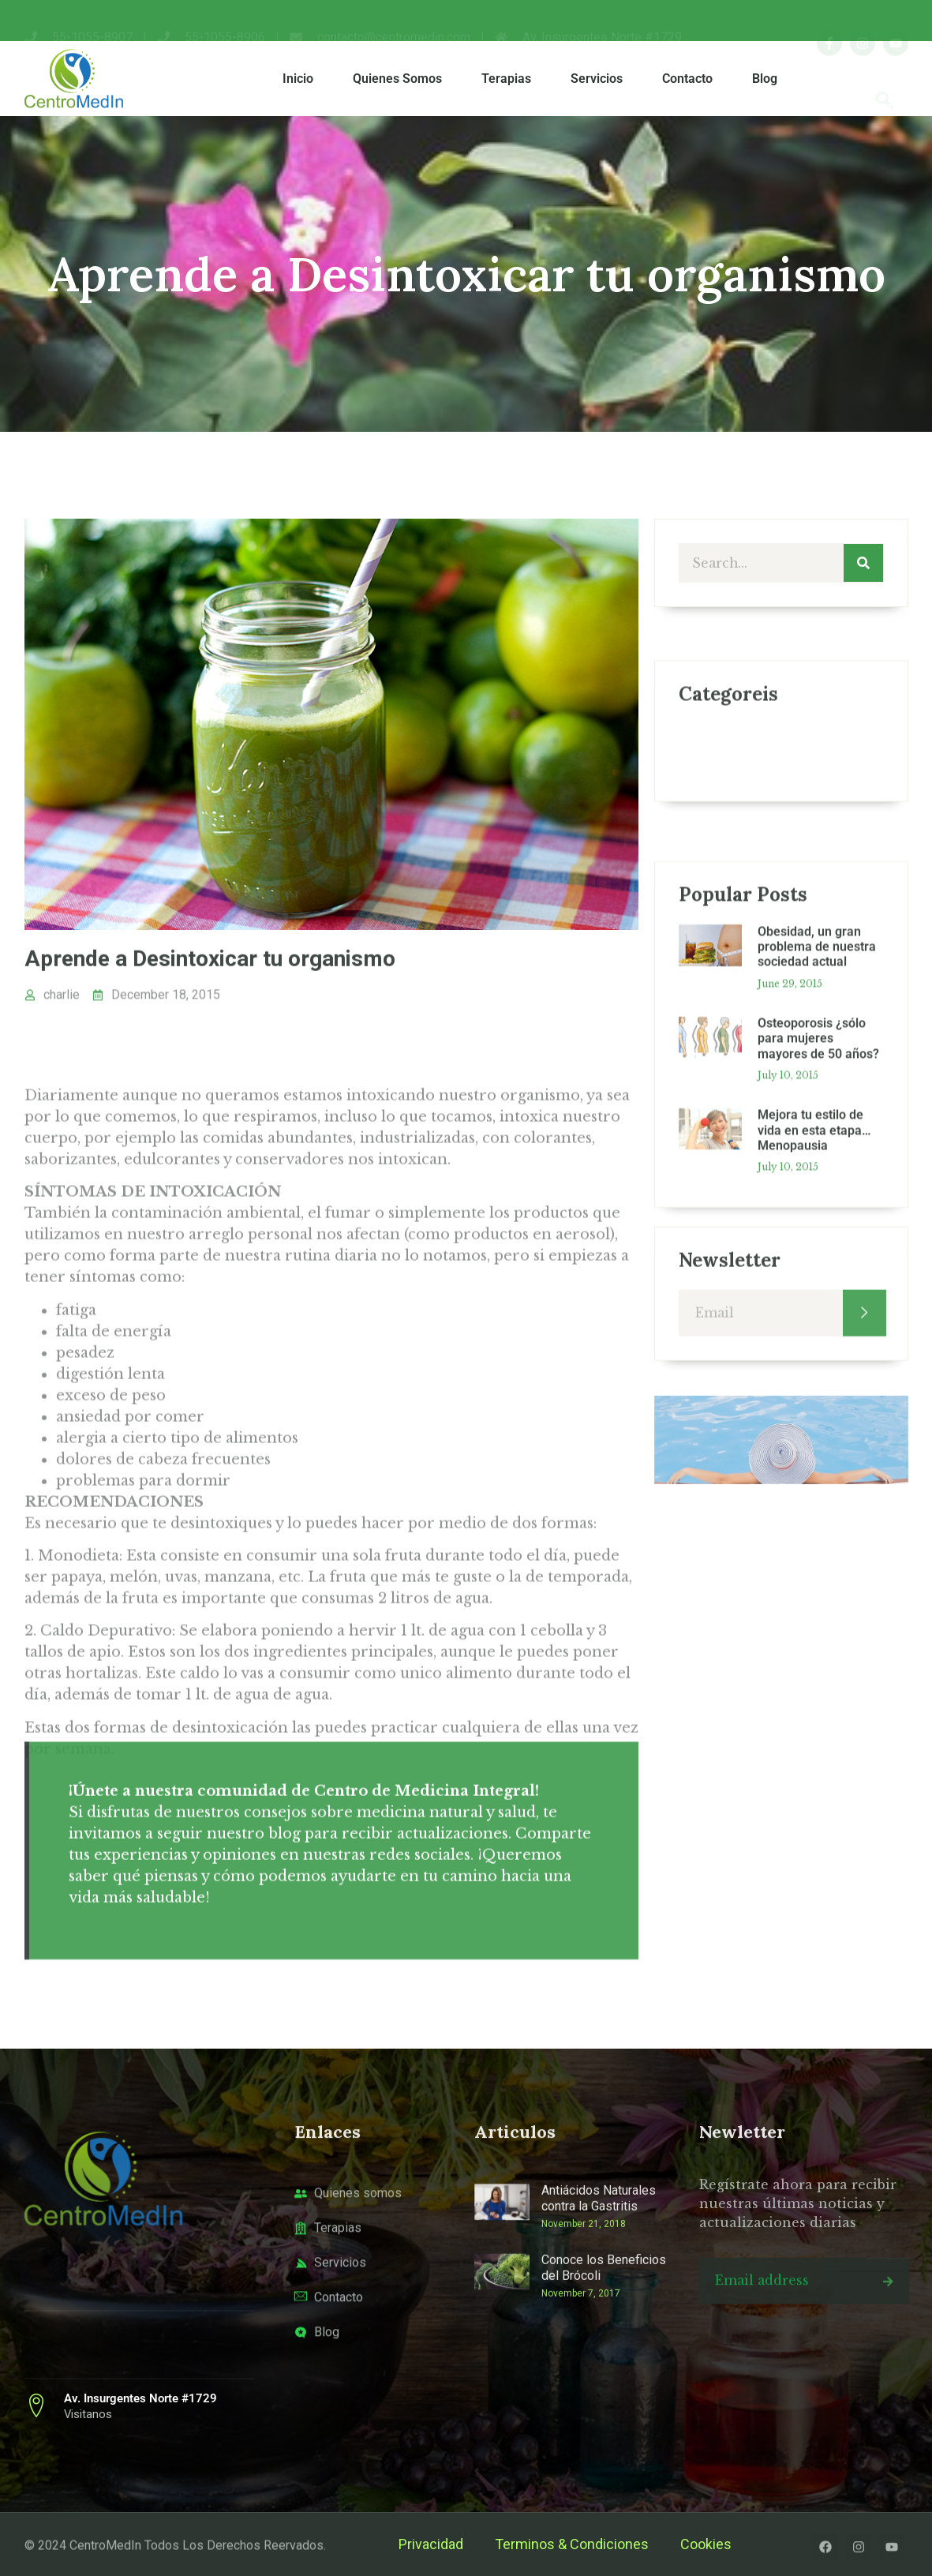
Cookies (706, 2544)
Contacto (687, 78)
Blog (764, 78)
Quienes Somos (397, 78)
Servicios (597, 78)
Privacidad (431, 2544)
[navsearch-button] (884, 79)
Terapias (506, 78)
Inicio (298, 78)
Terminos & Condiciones (572, 2544)
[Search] (863, 563)
